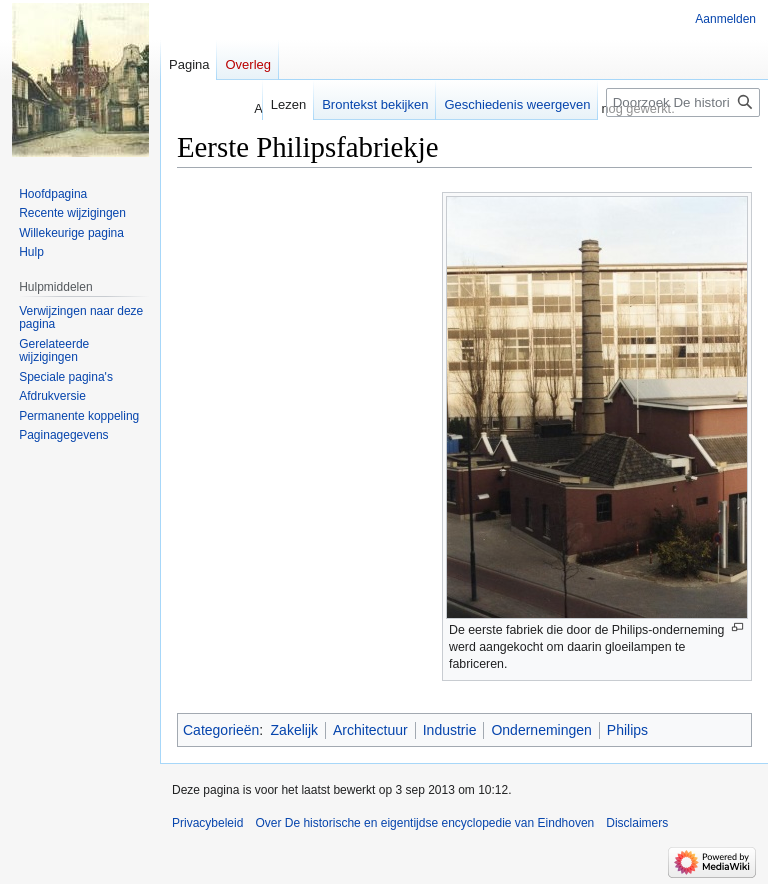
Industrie (450, 730)
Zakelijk (294, 730)
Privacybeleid (207, 823)
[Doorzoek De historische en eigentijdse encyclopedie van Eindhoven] (683, 102)
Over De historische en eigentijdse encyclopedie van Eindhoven (424, 823)
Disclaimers (637, 823)
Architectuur (370, 730)
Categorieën (221, 730)
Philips (627, 730)
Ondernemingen (541, 730)
